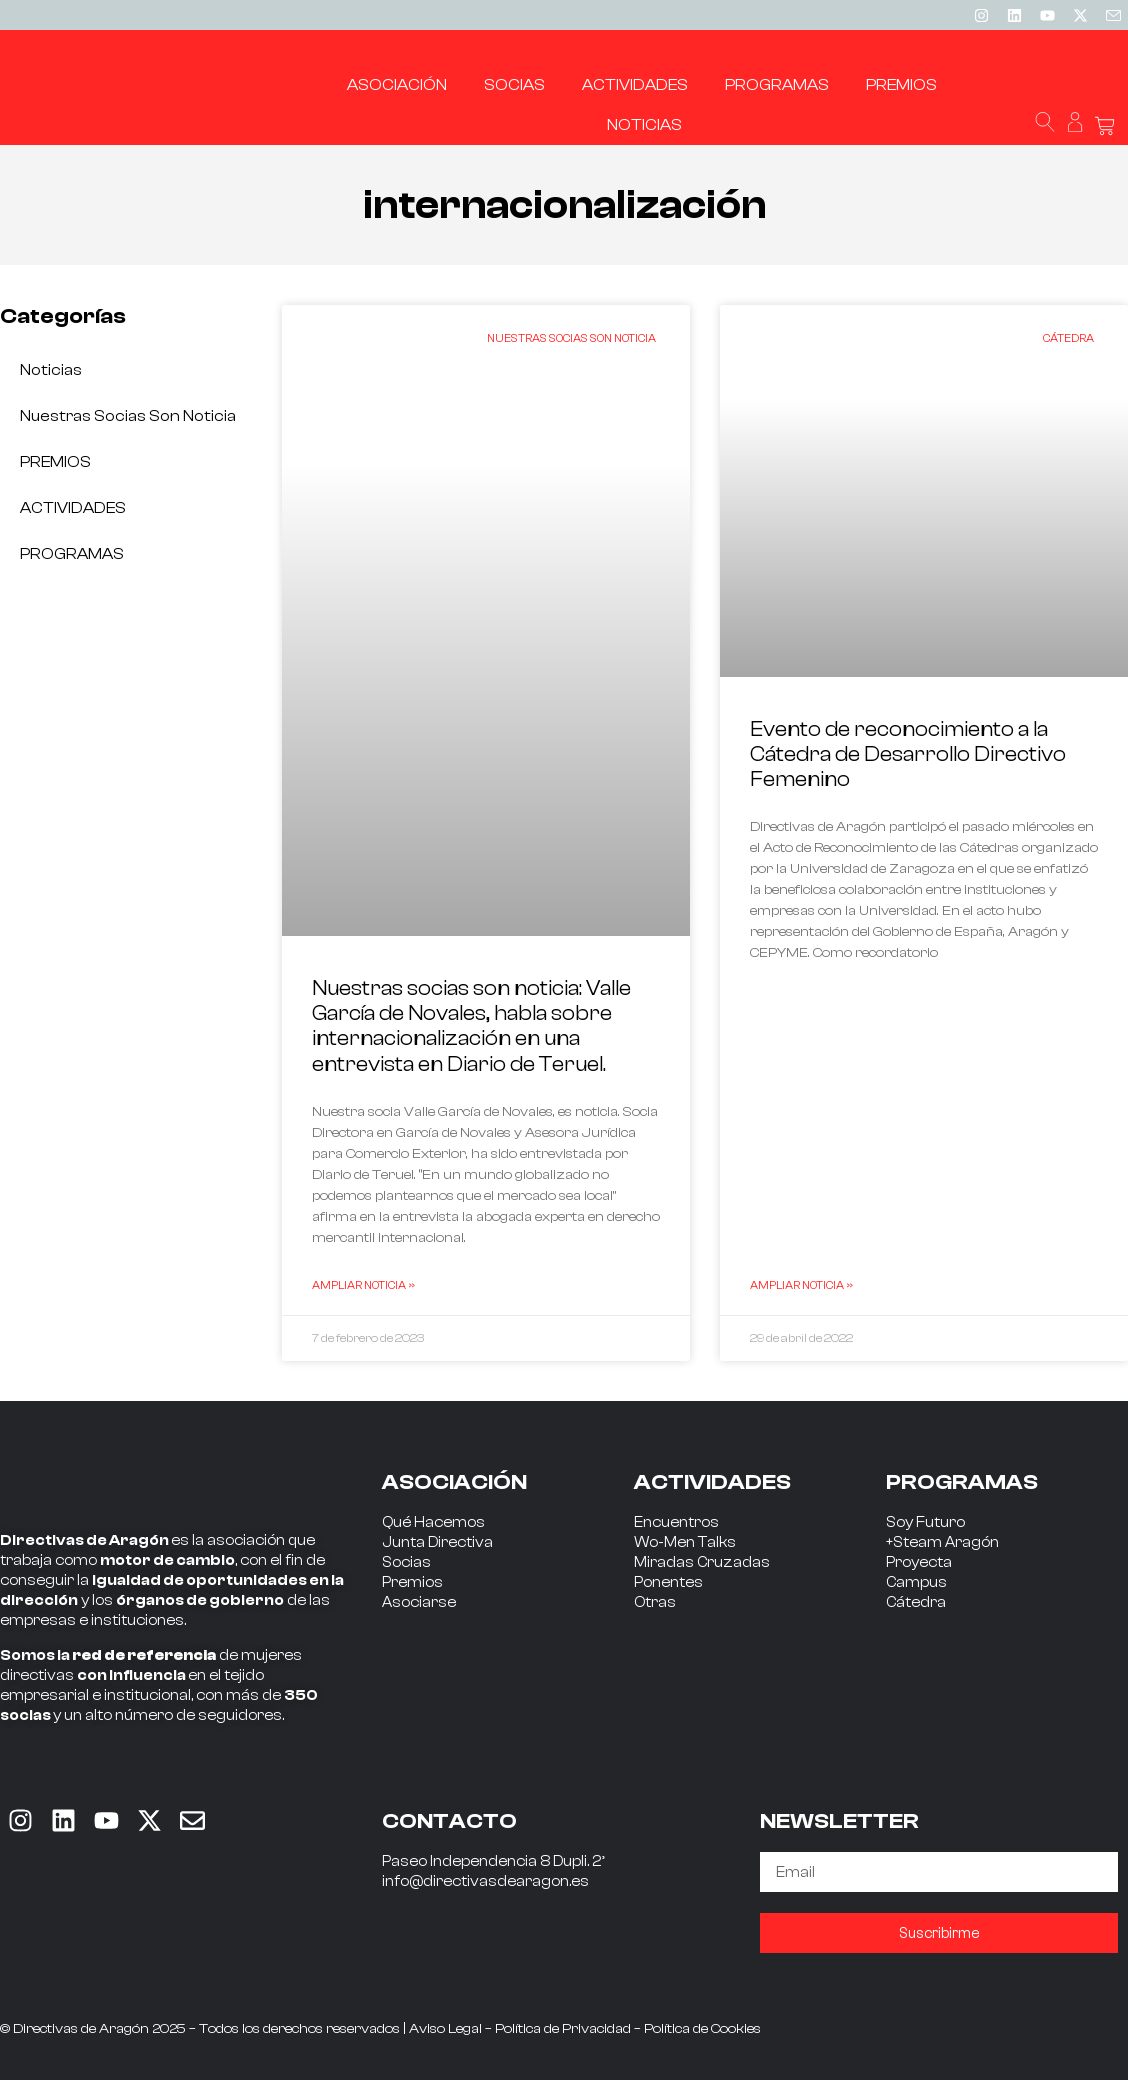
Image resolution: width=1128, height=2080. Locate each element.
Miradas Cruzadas (702, 1562)
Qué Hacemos (433, 1522)
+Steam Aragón (942, 1542)
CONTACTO (449, 1821)
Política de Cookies (702, 2029)
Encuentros (676, 1522)
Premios (412, 1582)
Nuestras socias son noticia (128, 416)
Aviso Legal (445, 2029)
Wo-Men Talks (685, 1542)
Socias (406, 1562)
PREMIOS (55, 462)
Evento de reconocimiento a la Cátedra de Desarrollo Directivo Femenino (908, 754)
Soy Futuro (925, 1522)
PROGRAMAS (72, 554)
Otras (655, 1602)
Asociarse (419, 1602)
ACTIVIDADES (73, 508)
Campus (916, 1582)
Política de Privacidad (563, 2029)
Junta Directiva (437, 1542)
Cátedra (916, 1602)
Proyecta (919, 1562)
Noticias (51, 370)
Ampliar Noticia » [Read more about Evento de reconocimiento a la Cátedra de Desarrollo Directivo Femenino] (801, 1285)
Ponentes (668, 1582)
